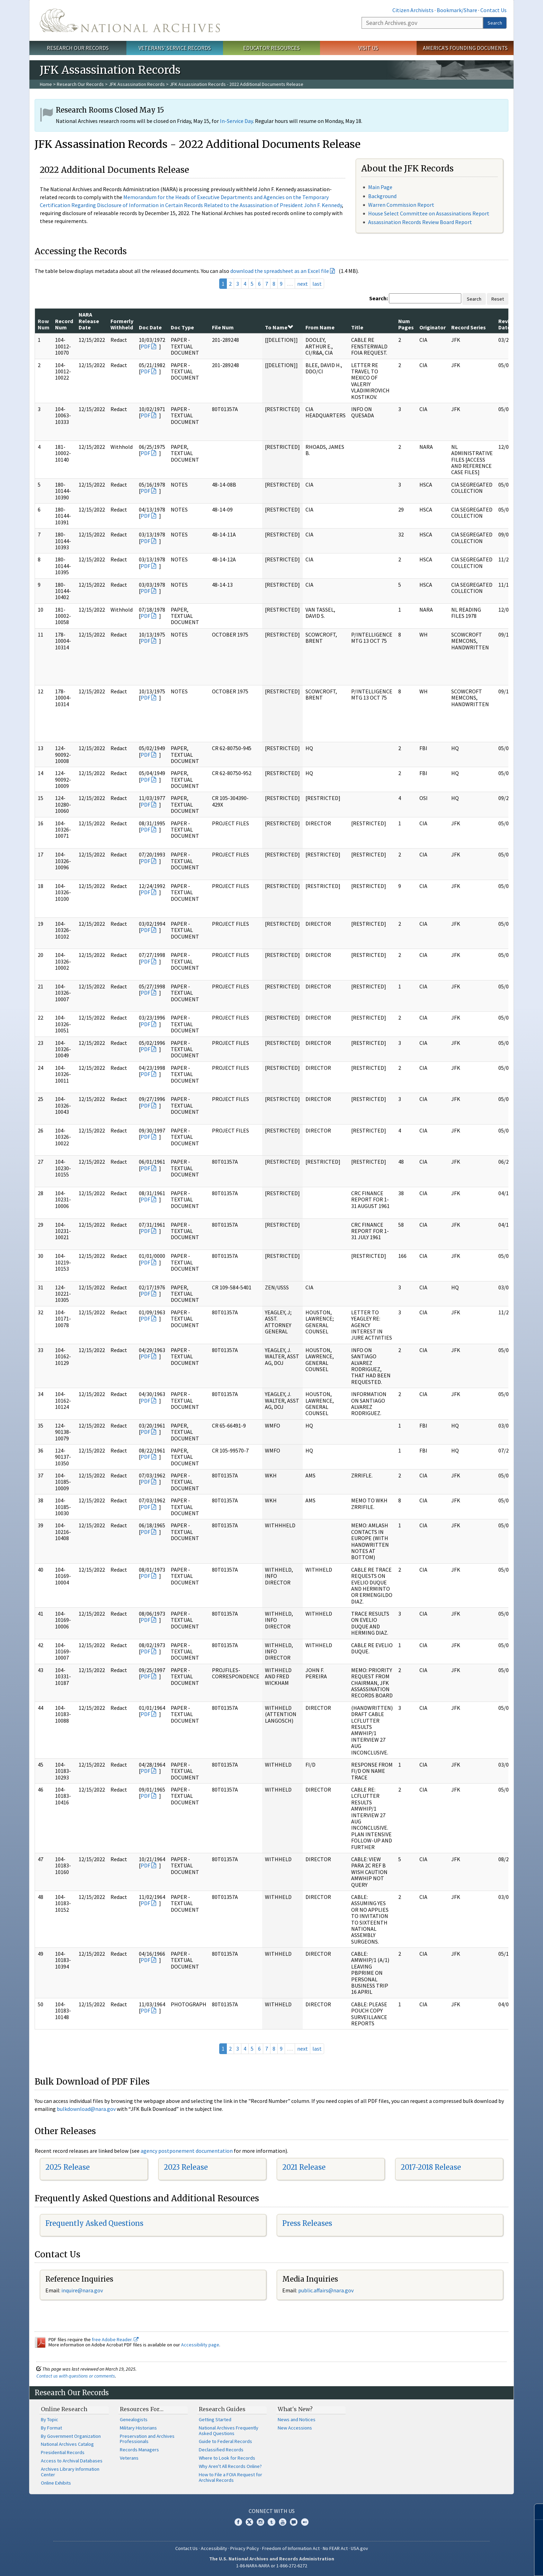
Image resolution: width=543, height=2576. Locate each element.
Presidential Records (62, 2452)
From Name (320, 327)
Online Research (64, 2409)
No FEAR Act (335, 2548)
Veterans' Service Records (175, 47)
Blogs (294, 2522)
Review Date (507, 324)
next (302, 283)
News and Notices (296, 2419)
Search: (378, 298)
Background (382, 196)
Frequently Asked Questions (94, 2223)
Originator (432, 327)
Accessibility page (200, 2345)
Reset (497, 299)
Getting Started (215, 2419)
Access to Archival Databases (72, 2461)
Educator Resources (271, 47)
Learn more (481, 2563)
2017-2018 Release (431, 2167)
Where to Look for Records (227, 2458)
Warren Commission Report (401, 204)
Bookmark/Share (457, 10)
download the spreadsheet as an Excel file (279, 270)
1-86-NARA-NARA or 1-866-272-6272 (271, 2565)
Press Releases (307, 2223)
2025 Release (67, 2167)
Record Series (468, 327)
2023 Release (186, 2167)
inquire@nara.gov (82, 2290)
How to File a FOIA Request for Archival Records (230, 2477)
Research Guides (222, 2409)
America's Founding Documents (465, 47)
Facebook (238, 2522)
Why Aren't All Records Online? (230, 2466)
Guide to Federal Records (225, 2441)
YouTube (282, 2522)
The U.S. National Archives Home (130, 20)
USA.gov (359, 2548)
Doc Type (182, 327)
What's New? (295, 2409)
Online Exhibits (56, 2483)
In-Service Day (236, 120)
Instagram (260, 2522)
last (317, 283)
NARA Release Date (89, 321)
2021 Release (304, 2167)
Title (357, 327)
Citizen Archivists (413, 10)
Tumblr (271, 2522)
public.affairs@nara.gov (326, 2290)
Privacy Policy (244, 2548)
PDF (145, 346)
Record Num (64, 324)
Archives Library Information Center (70, 2472)
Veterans (129, 2458)
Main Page (380, 187)
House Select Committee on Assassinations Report (428, 213)
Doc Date (150, 327)
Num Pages (406, 324)
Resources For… (141, 2409)
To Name (279, 327)
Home (46, 84)
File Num (223, 327)
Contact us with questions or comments (75, 2376)
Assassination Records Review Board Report (420, 222)
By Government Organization (71, 2436)
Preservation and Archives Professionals (147, 2439)
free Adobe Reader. (115, 2339)
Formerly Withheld (121, 324)
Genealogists (134, 2419)
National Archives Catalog (67, 2444)
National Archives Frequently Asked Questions (228, 2430)
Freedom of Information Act (291, 2548)
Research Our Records (78, 47)
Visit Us (368, 47)
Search (495, 23)
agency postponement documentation (187, 2150)
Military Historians (138, 2428)
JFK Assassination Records (137, 84)
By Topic (49, 2419)
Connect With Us (272, 2510)
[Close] (535, 2511)
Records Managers (139, 2449)
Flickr (305, 2522)
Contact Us (493, 10)
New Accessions (295, 2428)
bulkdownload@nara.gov (86, 2108)
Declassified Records (221, 2449)
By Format (51, 2428)
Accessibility (214, 2548)
